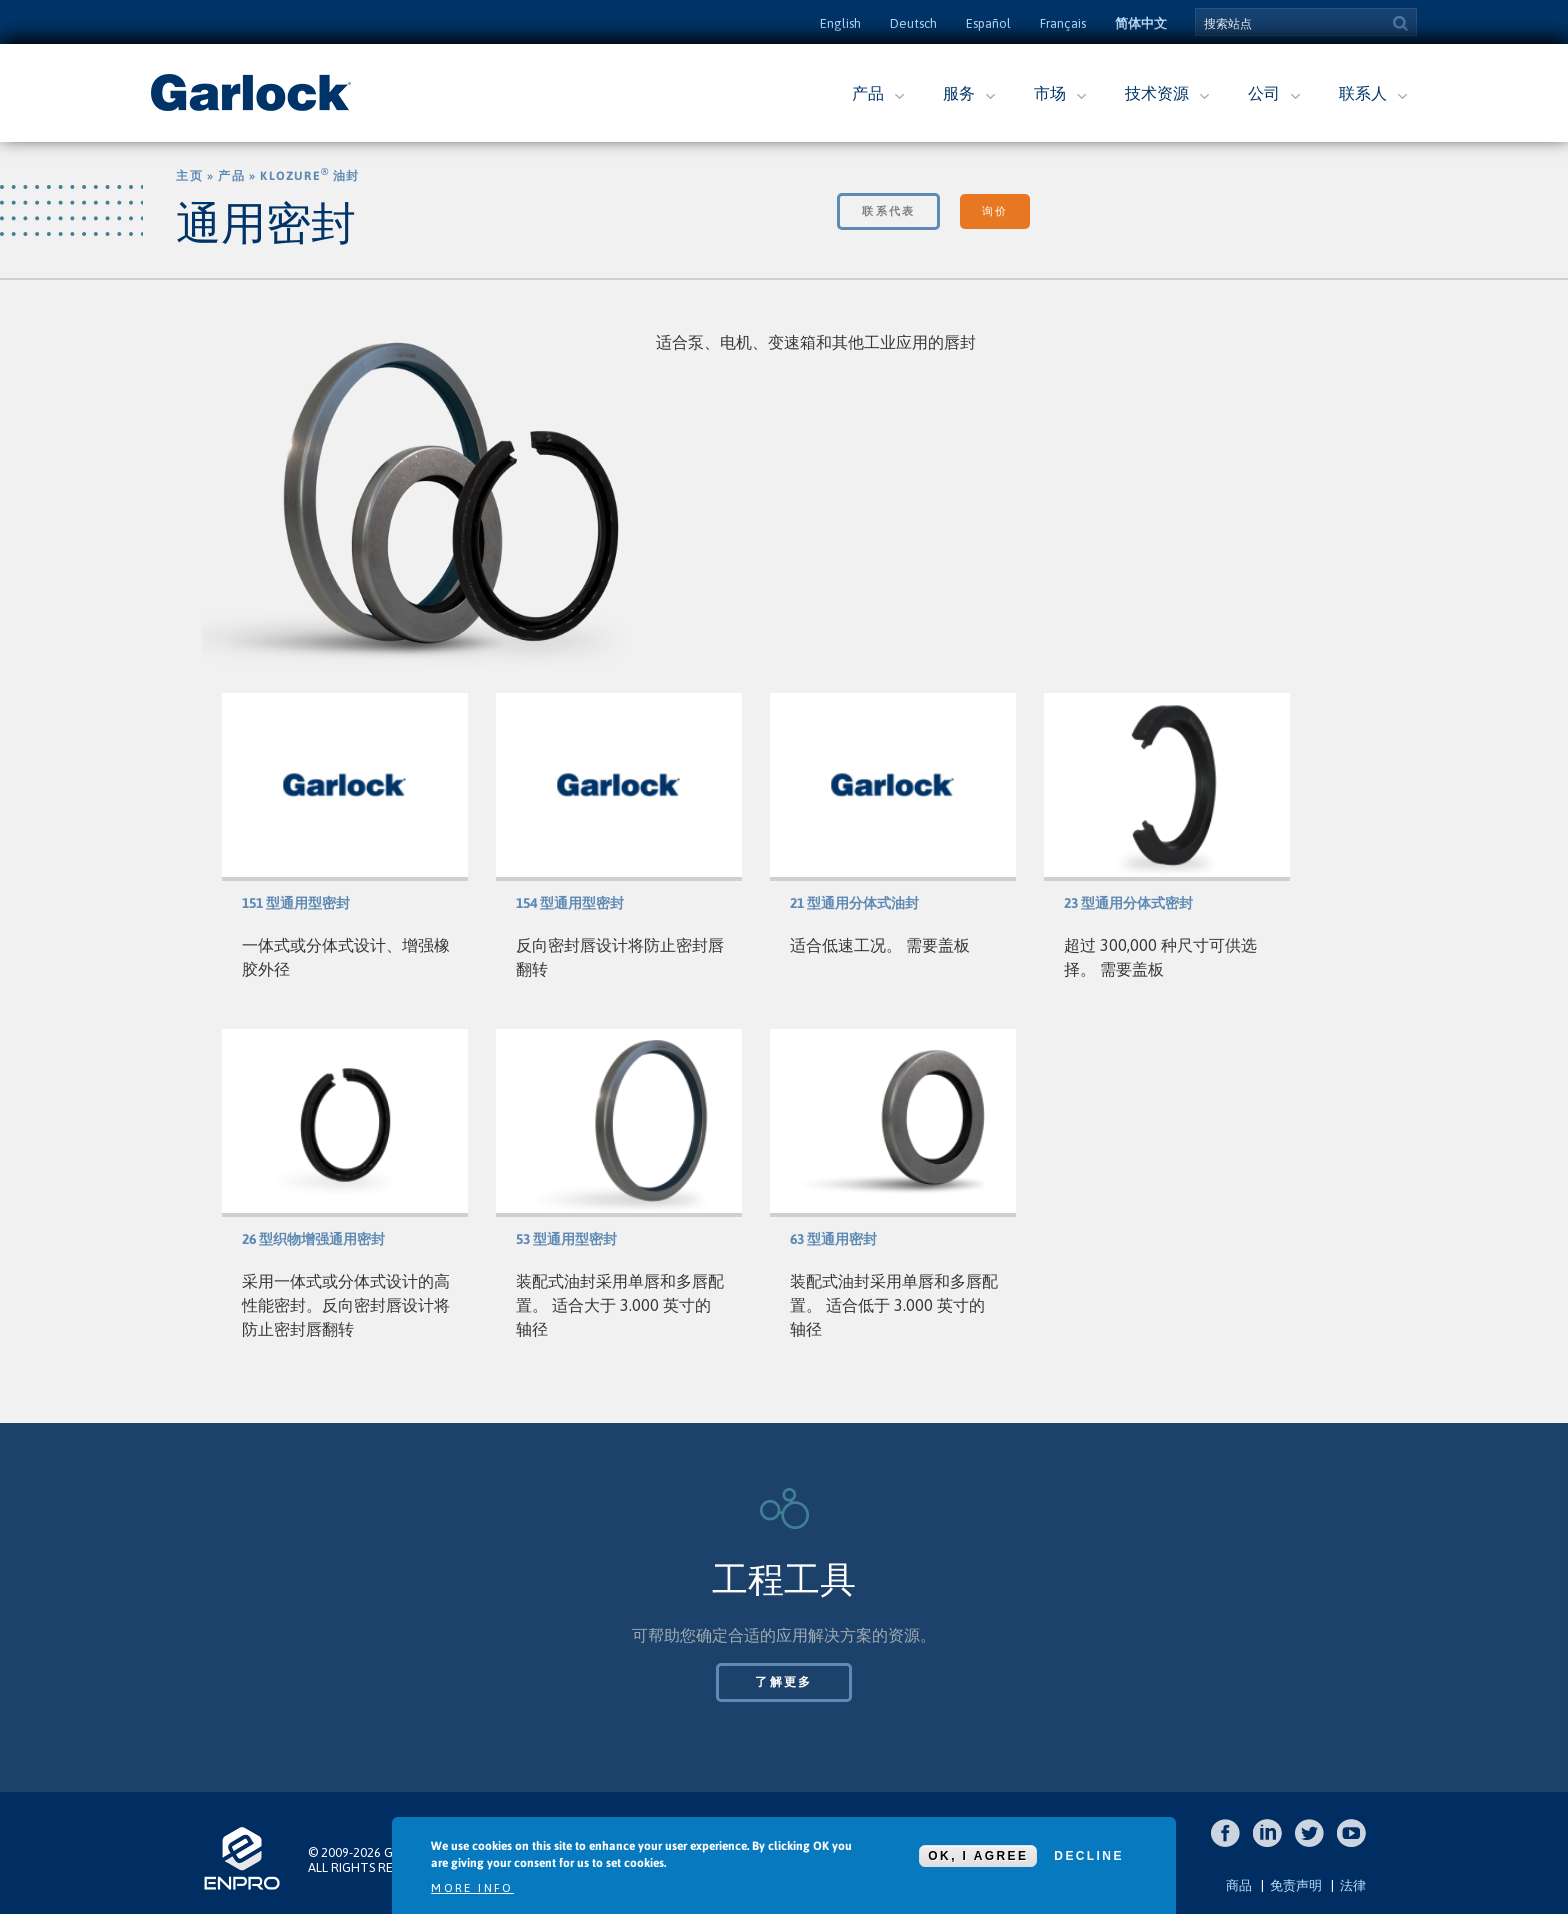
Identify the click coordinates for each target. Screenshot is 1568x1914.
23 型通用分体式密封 (1128, 903)
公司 (1264, 93)
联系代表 (888, 211)
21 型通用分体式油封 (854, 903)
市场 (1050, 93)
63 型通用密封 (833, 1239)
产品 (868, 93)
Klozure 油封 (309, 176)
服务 (959, 93)
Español (988, 23)
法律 (1353, 1885)
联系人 (1363, 93)
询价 (994, 211)
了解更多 (784, 1682)
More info (472, 1888)
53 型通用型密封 (566, 1239)
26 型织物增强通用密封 (313, 1239)
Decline (1088, 1856)
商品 (1239, 1885)
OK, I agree (978, 1856)
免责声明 (1296, 1885)
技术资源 (1157, 93)
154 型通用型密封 (570, 903)
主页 (189, 176)
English (840, 23)
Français (1063, 23)
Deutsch (913, 23)
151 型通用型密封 (296, 903)
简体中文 (1141, 23)
